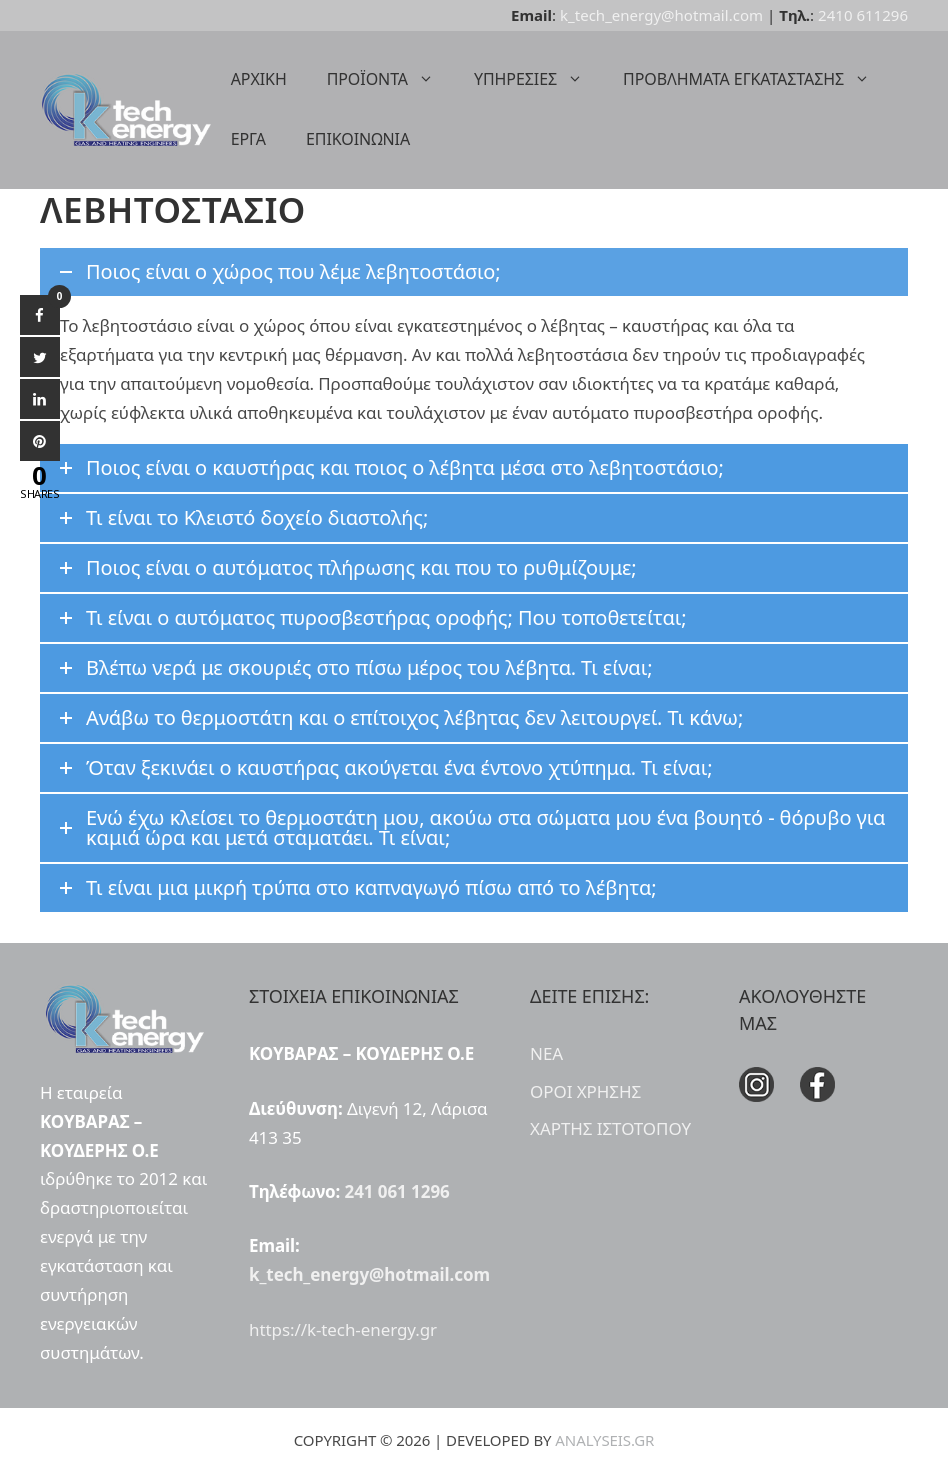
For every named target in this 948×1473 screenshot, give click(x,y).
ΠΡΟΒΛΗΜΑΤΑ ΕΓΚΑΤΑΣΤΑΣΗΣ (756, 79)
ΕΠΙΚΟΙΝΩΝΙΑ (358, 139)
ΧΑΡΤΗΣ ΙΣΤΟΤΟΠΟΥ (610, 1128)
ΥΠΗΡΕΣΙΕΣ (538, 79)
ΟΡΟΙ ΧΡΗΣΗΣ (585, 1091)
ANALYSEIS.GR (604, 1440)
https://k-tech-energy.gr (343, 1329)
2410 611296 (863, 15)
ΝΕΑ (546, 1053)
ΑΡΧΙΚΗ (259, 79)
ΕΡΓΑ (248, 139)
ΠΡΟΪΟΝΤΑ (390, 79)
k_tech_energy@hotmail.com (661, 15)
